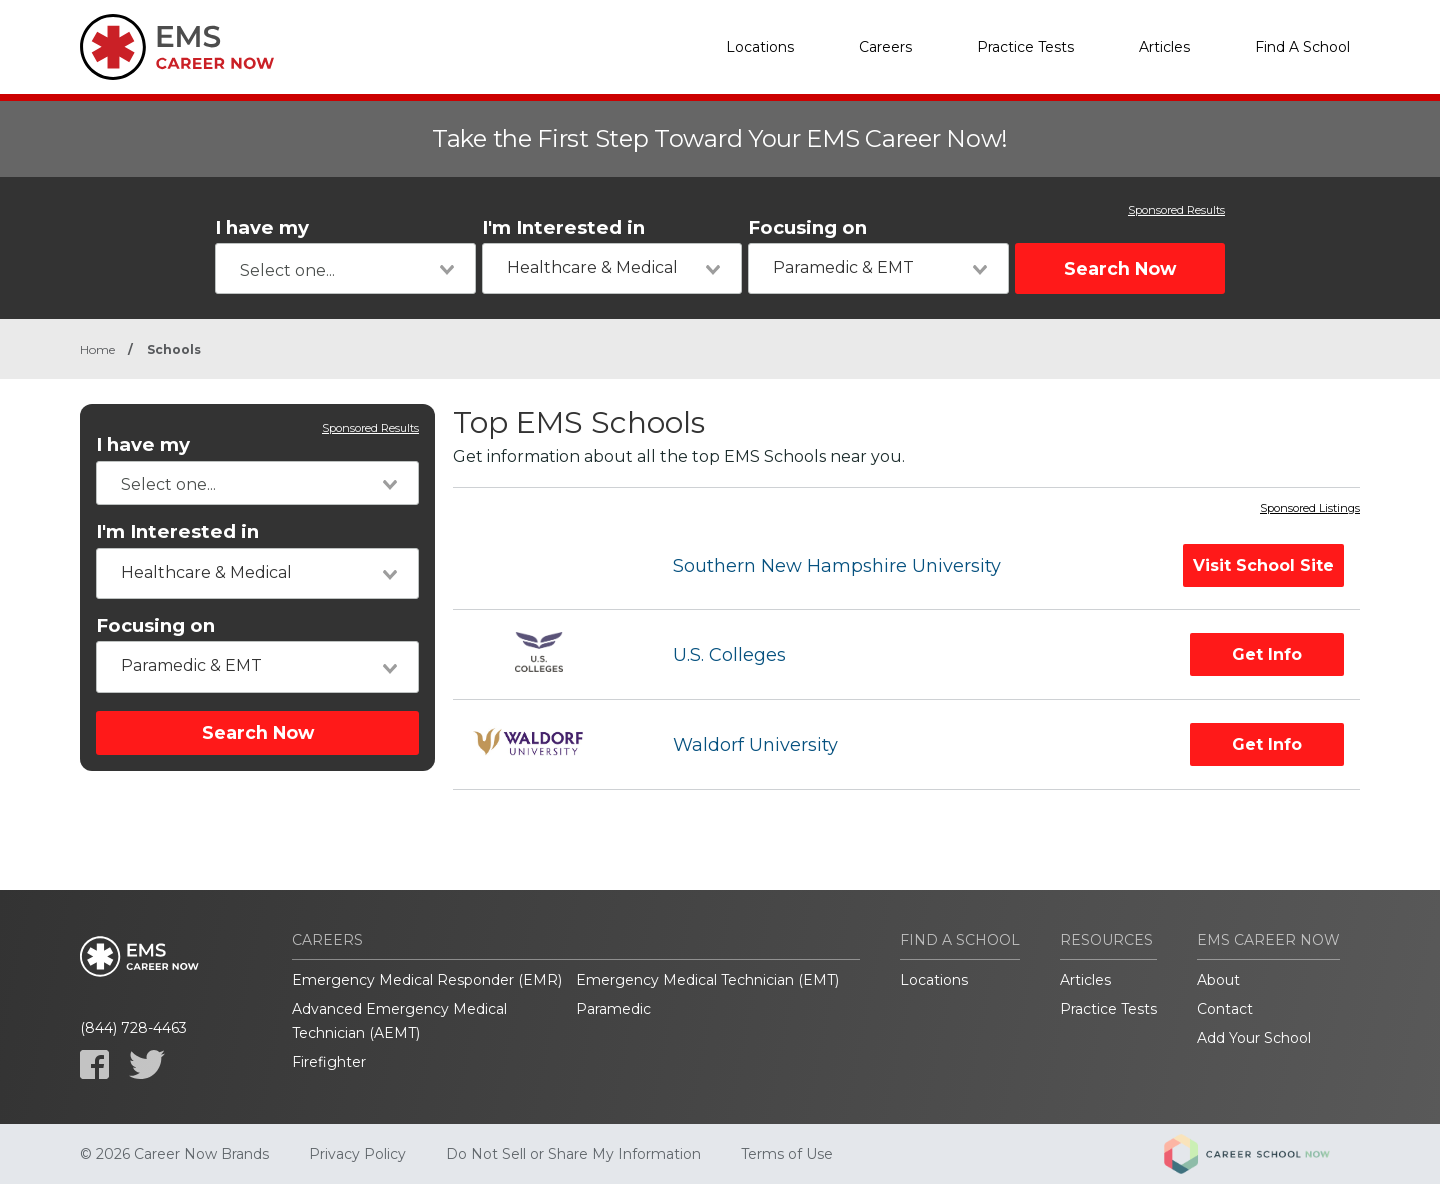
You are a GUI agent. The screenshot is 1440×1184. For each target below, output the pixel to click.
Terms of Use (787, 1154)
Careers (885, 47)
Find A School (1302, 47)
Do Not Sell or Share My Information (573, 1154)
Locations (760, 47)
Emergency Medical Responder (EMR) (427, 980)
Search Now (1120, 268)
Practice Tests (1025, 47)
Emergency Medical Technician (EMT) (707, 980)
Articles (1164, 47)
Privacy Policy (357, 1154)
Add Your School (1254, 1038)
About (1218, 980)
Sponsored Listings (1310, 509)
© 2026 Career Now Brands (174, 1154)
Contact (1225, 1009)
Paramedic (613, 1009)
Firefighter (329, 1062)
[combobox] (345, 268)
